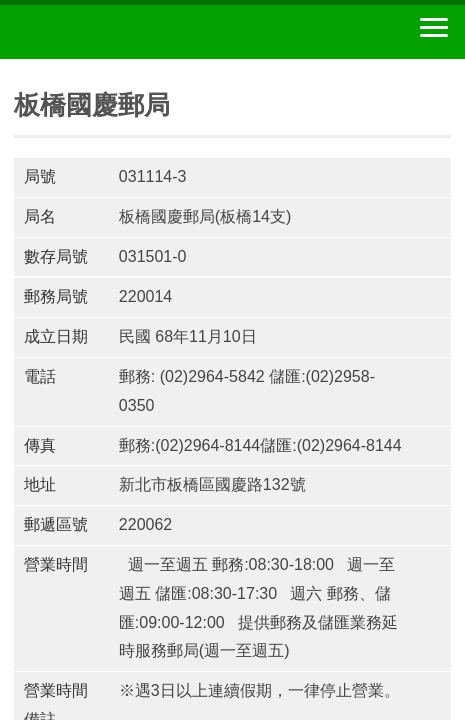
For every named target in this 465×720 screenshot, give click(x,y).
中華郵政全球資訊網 (125, 32)
